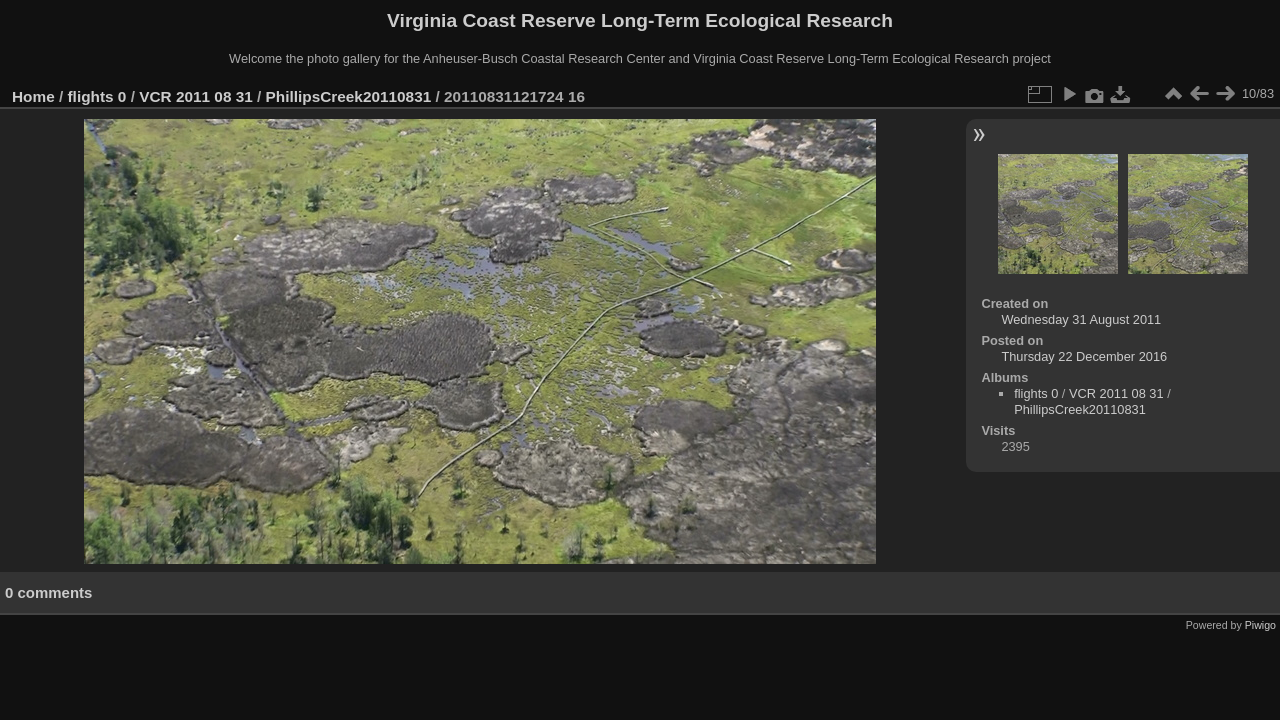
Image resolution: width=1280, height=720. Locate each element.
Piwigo (1260, 625)
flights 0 (97, 96)
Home (33, 96)
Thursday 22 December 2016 (1084, 356)
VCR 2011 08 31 (196, 96)
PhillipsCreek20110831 (349, 96)
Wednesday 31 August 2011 (1081, 319)
